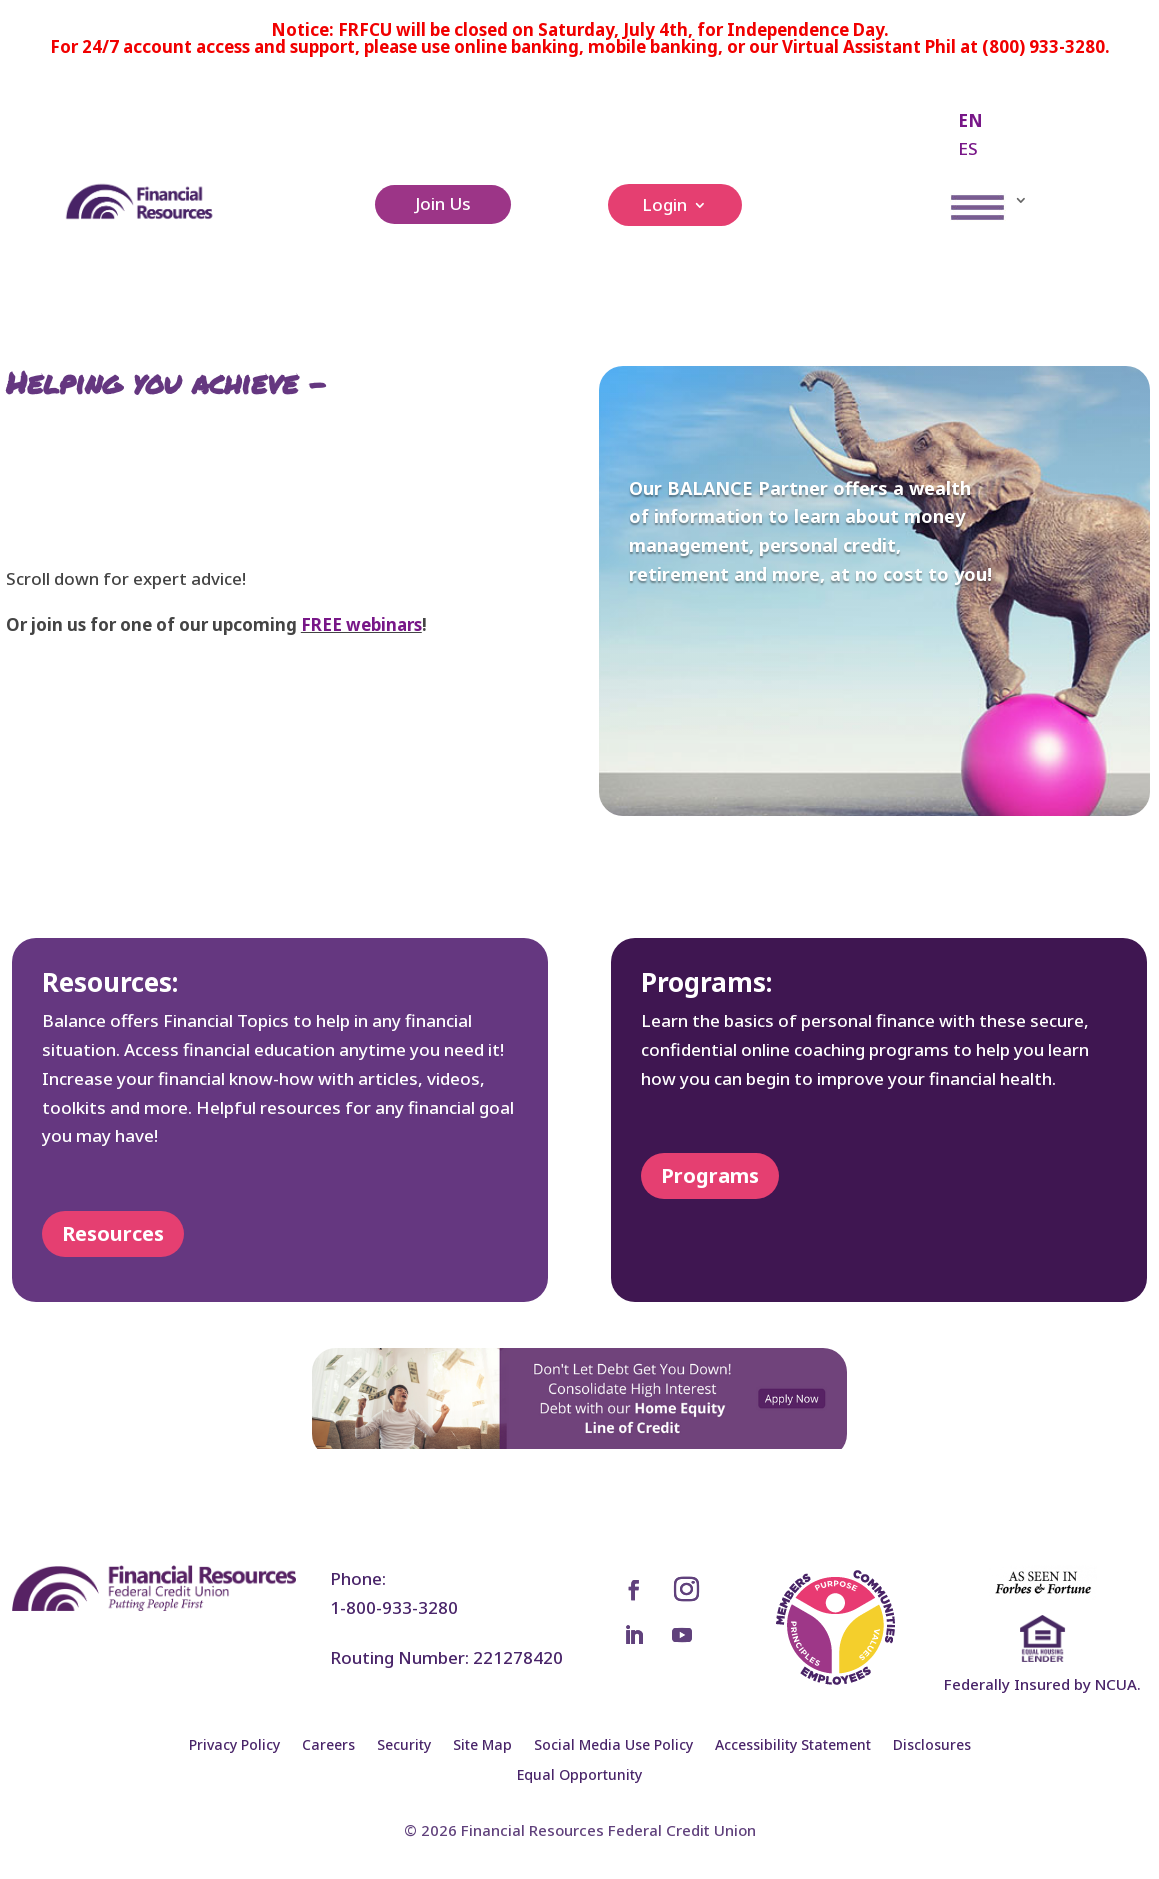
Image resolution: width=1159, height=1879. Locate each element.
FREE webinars (361, 624)
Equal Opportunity (579, 1776)
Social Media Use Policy (613, 1746)
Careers (328, 1746)
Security (404, 1746)
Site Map (482, 1746)
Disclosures (932, 1746)
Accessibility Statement (793, 1746)
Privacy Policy (234, 1746)
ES (968, 148)
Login (664, 207)
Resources (113, 1233)
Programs (710, 1175)
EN (970, 120)
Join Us (443, 203)
